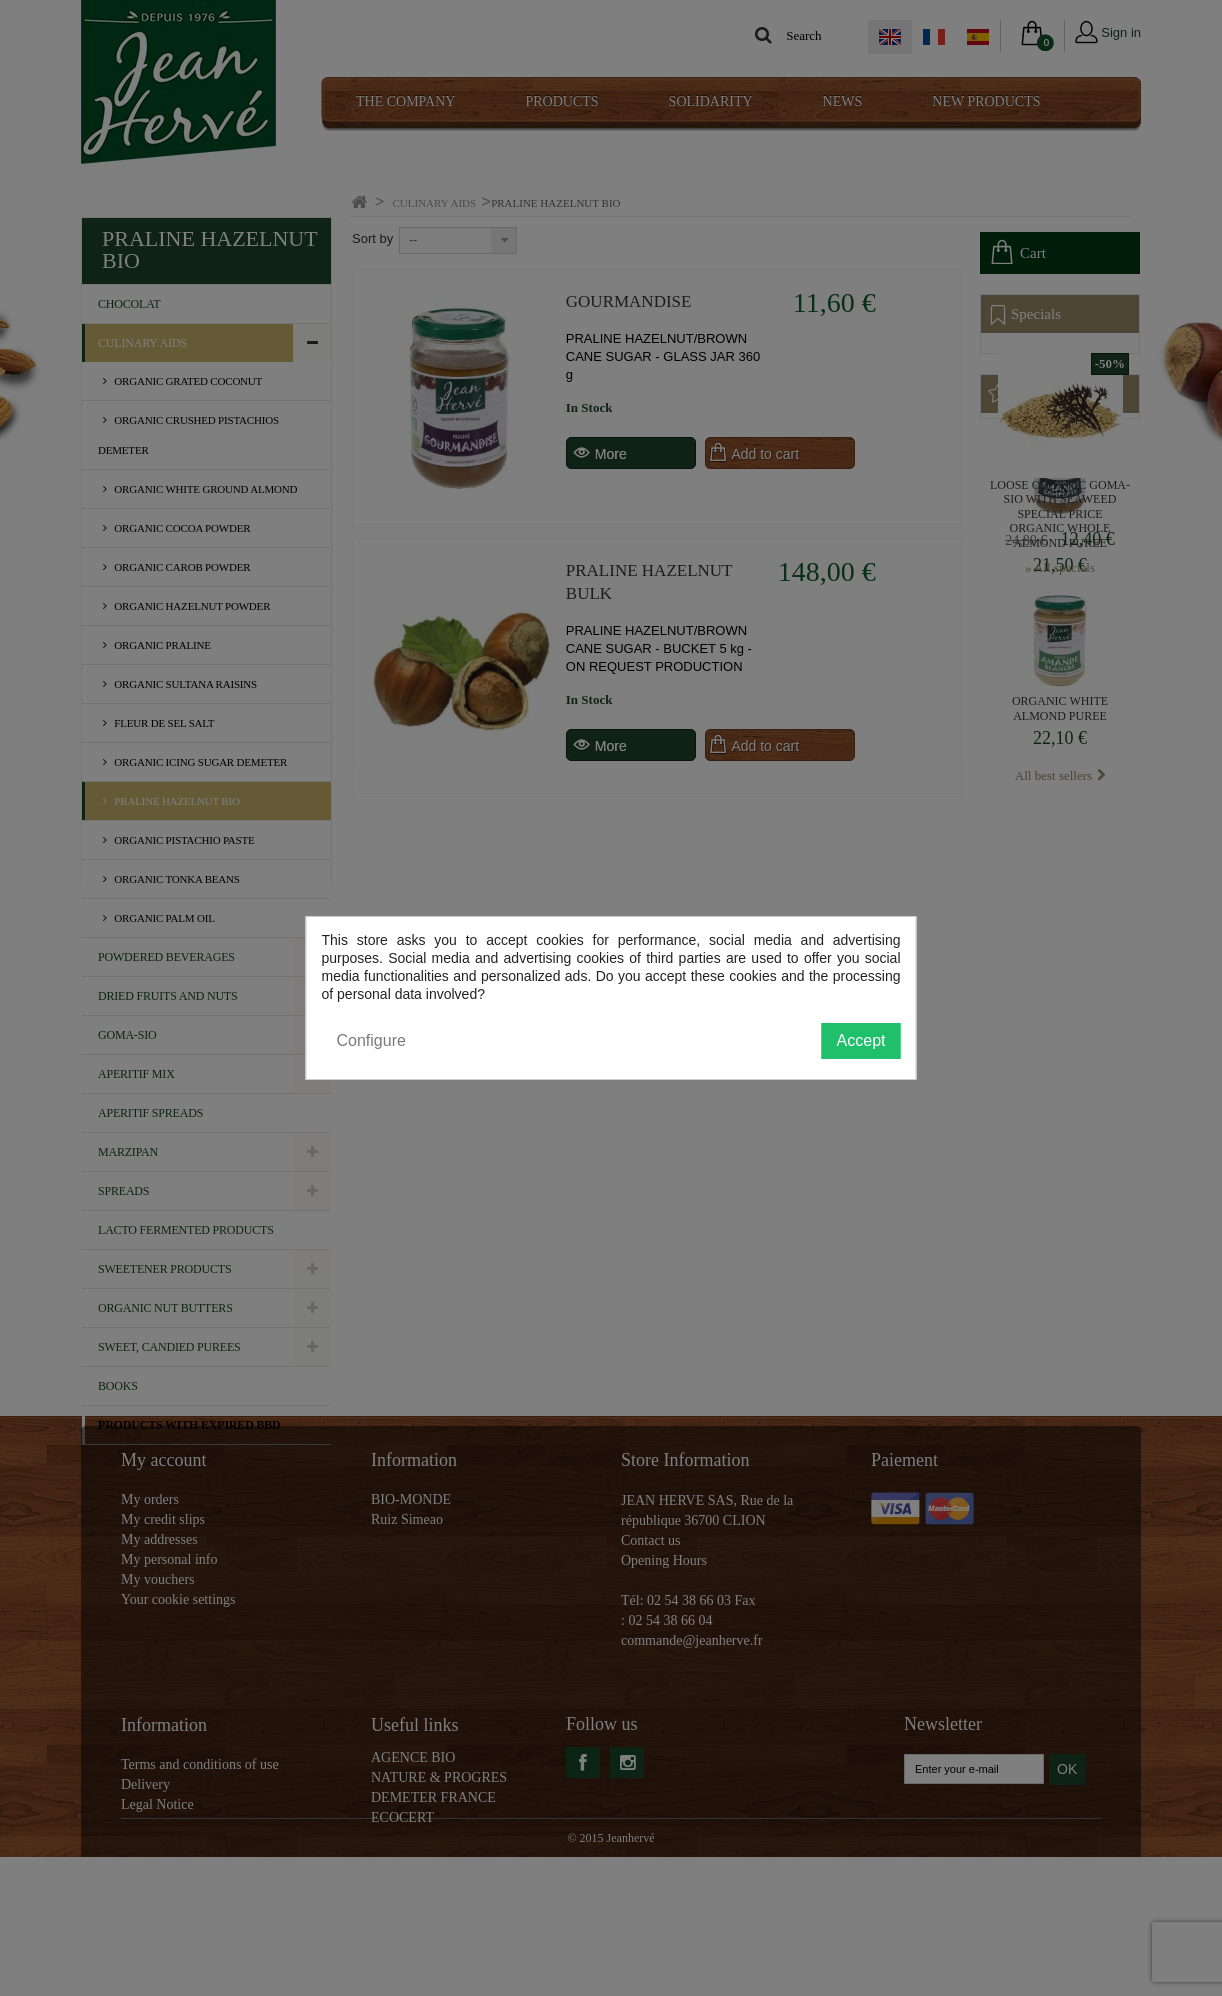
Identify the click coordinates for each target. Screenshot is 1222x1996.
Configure (371, 1040)
